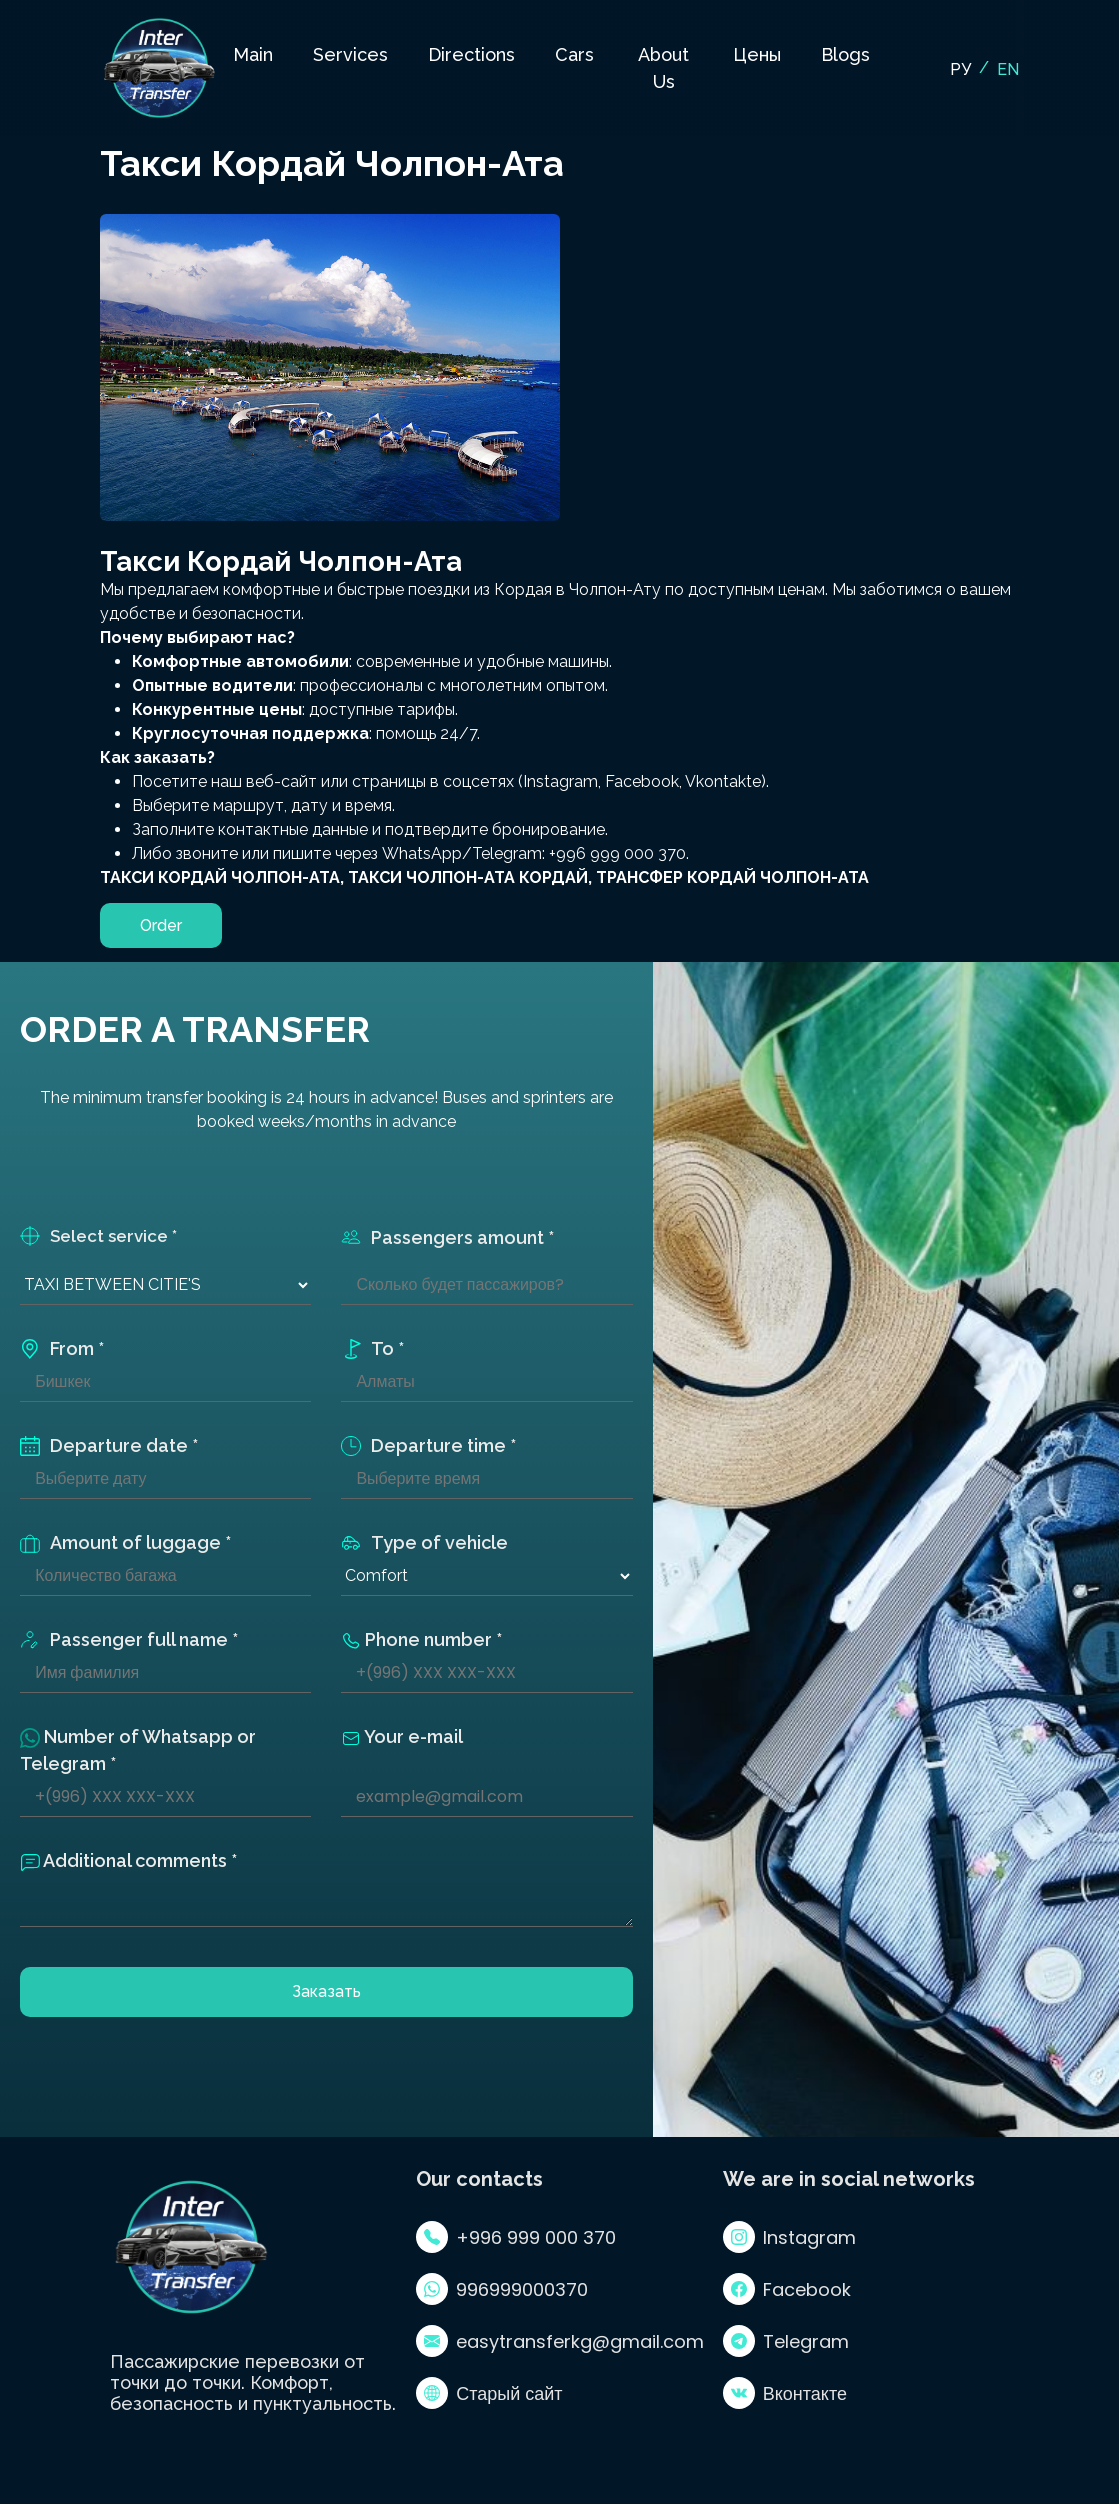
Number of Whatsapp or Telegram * (138, 1750)
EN (1008, 69)
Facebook (787, 2289)
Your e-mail (402, 1737)
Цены (757, 54)
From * (62, 1348)
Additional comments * (128, 1861)
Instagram (789, 2237)
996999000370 (502, 2289)
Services (350, 54)
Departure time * (428, 1445)
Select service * (98, 1236)
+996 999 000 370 (516, 2237)
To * (372, 1348)
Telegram (786, 2341)
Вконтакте (785, 2393)
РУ (960, 69)
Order (161, 925)
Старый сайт (489, 2393)
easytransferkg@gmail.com (560, 2341)
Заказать (326, 1991)
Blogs (845, 54)
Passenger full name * (129, 1639)
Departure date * (109, 1445)
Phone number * (421, 1640)
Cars (574, 54)
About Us (663, 68)
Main (253, 54)
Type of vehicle (424, 1542)
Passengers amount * (447, 1237)
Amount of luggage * (125, 1542)
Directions (471, 54)
